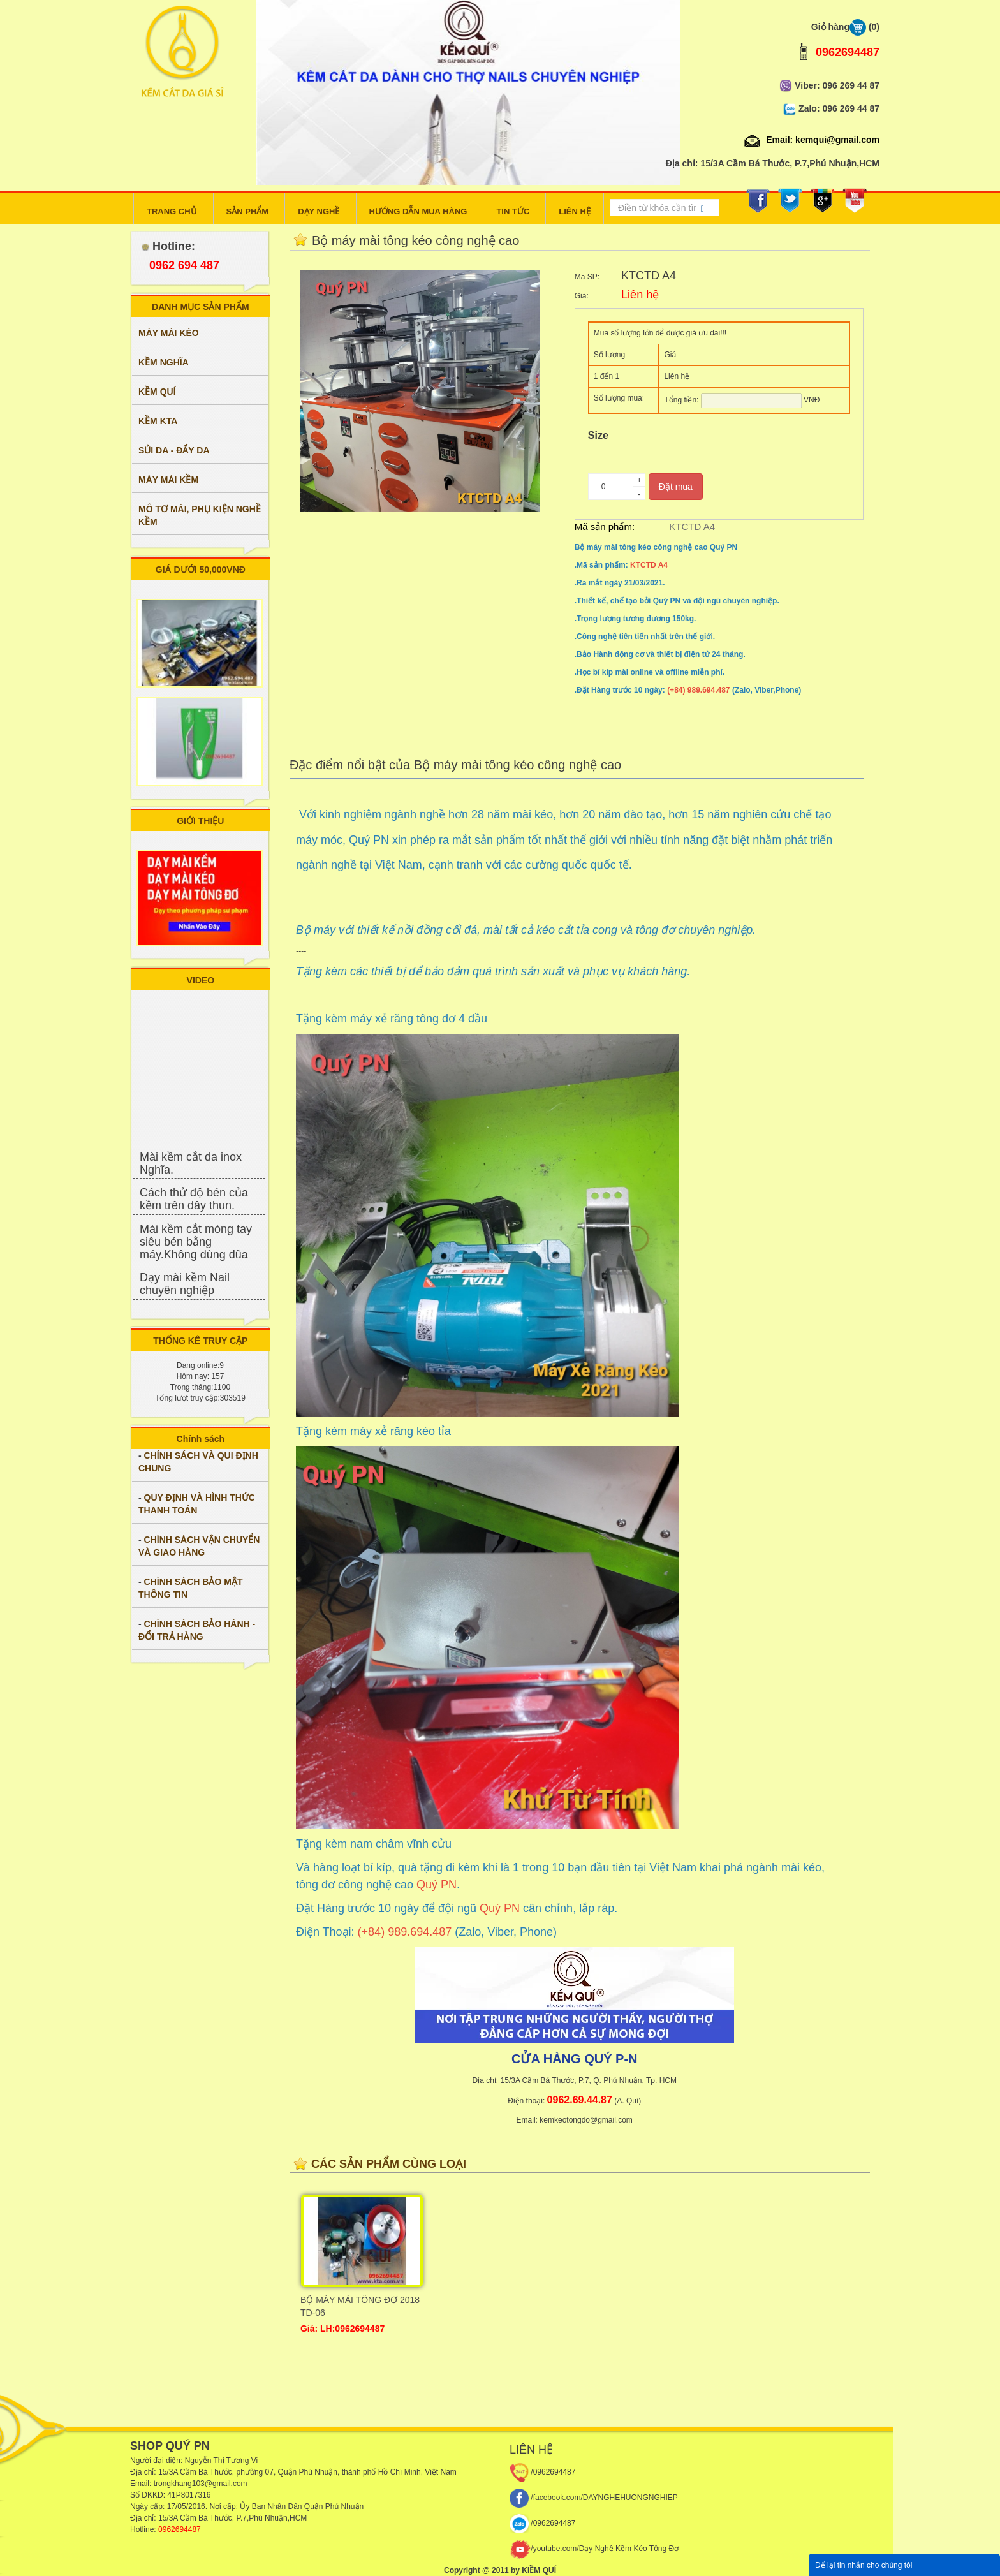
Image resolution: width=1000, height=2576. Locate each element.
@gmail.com (226, 2483)
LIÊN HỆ (575, 211)
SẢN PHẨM (247, 211)
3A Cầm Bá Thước (200, 2472)
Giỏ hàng (845, 27)
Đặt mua (676, 487)
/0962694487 (542, 2472)
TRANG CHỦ (172, 211)
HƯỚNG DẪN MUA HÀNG (418, 211)
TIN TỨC (512, 211)
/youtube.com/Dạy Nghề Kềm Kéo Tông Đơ (594, 2548)
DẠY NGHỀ (318, 211)
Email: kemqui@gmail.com (810, 138)
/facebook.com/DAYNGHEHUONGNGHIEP (594, 2497)
